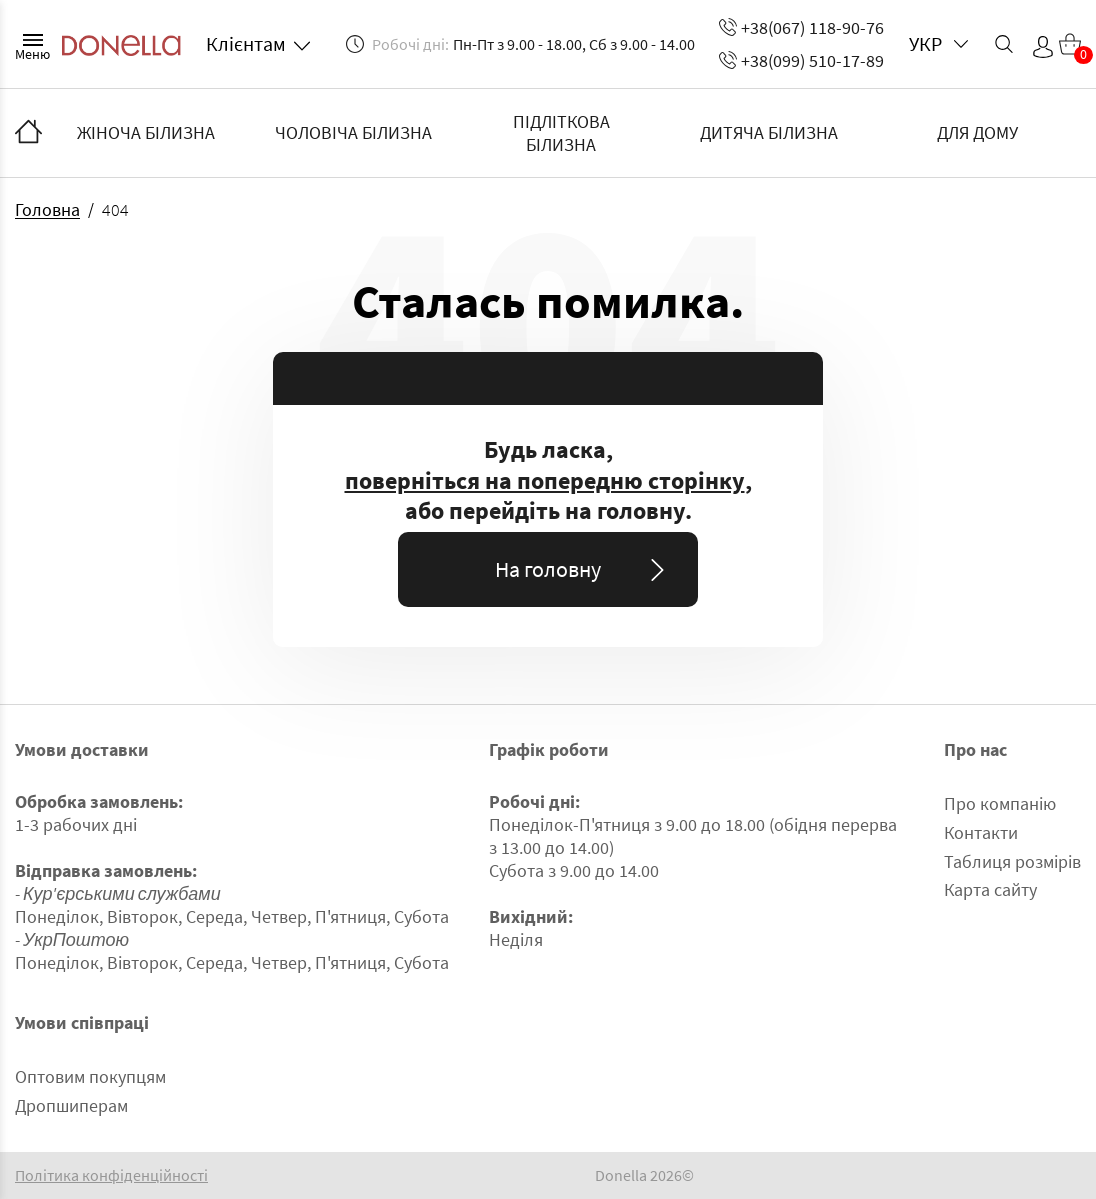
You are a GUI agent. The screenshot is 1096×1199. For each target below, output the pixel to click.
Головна (47, 209)
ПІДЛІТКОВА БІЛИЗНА (561, 133)
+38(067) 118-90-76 (801, 27)
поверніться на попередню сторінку (545, 481)
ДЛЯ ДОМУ (977, 132)
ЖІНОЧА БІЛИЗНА (146, 132)
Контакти (981, 832)
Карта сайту (990, 889)
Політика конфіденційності (111, 1175)
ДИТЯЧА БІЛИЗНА (769, 132)
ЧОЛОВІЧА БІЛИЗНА (353, 132)
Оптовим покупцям (90, 1076)
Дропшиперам (71, 1105)
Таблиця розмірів (1012, 861)
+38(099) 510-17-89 (801, 60)
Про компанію (1000, 803)
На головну (583, 569)
